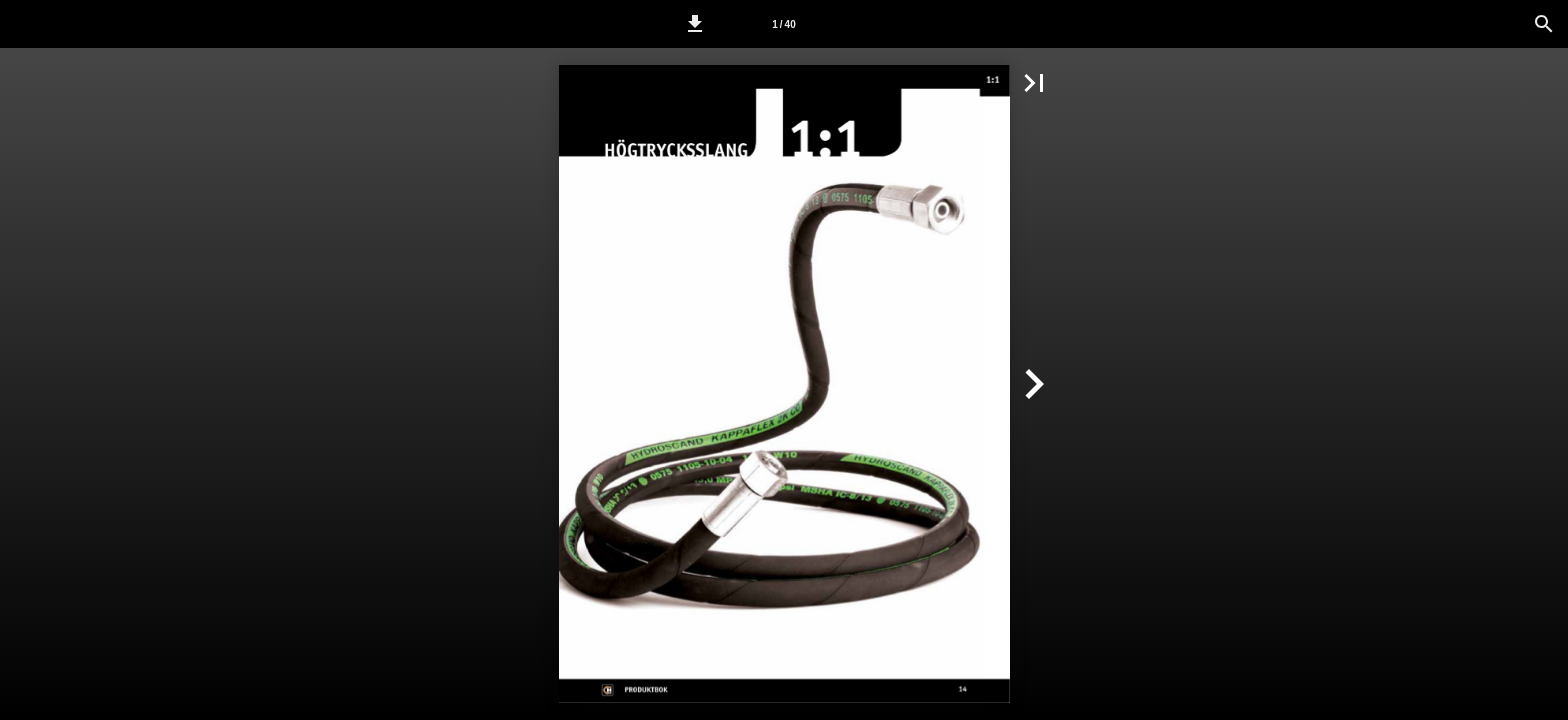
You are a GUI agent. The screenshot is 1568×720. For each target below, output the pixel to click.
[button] (695, 24)
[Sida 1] (784, 24)
